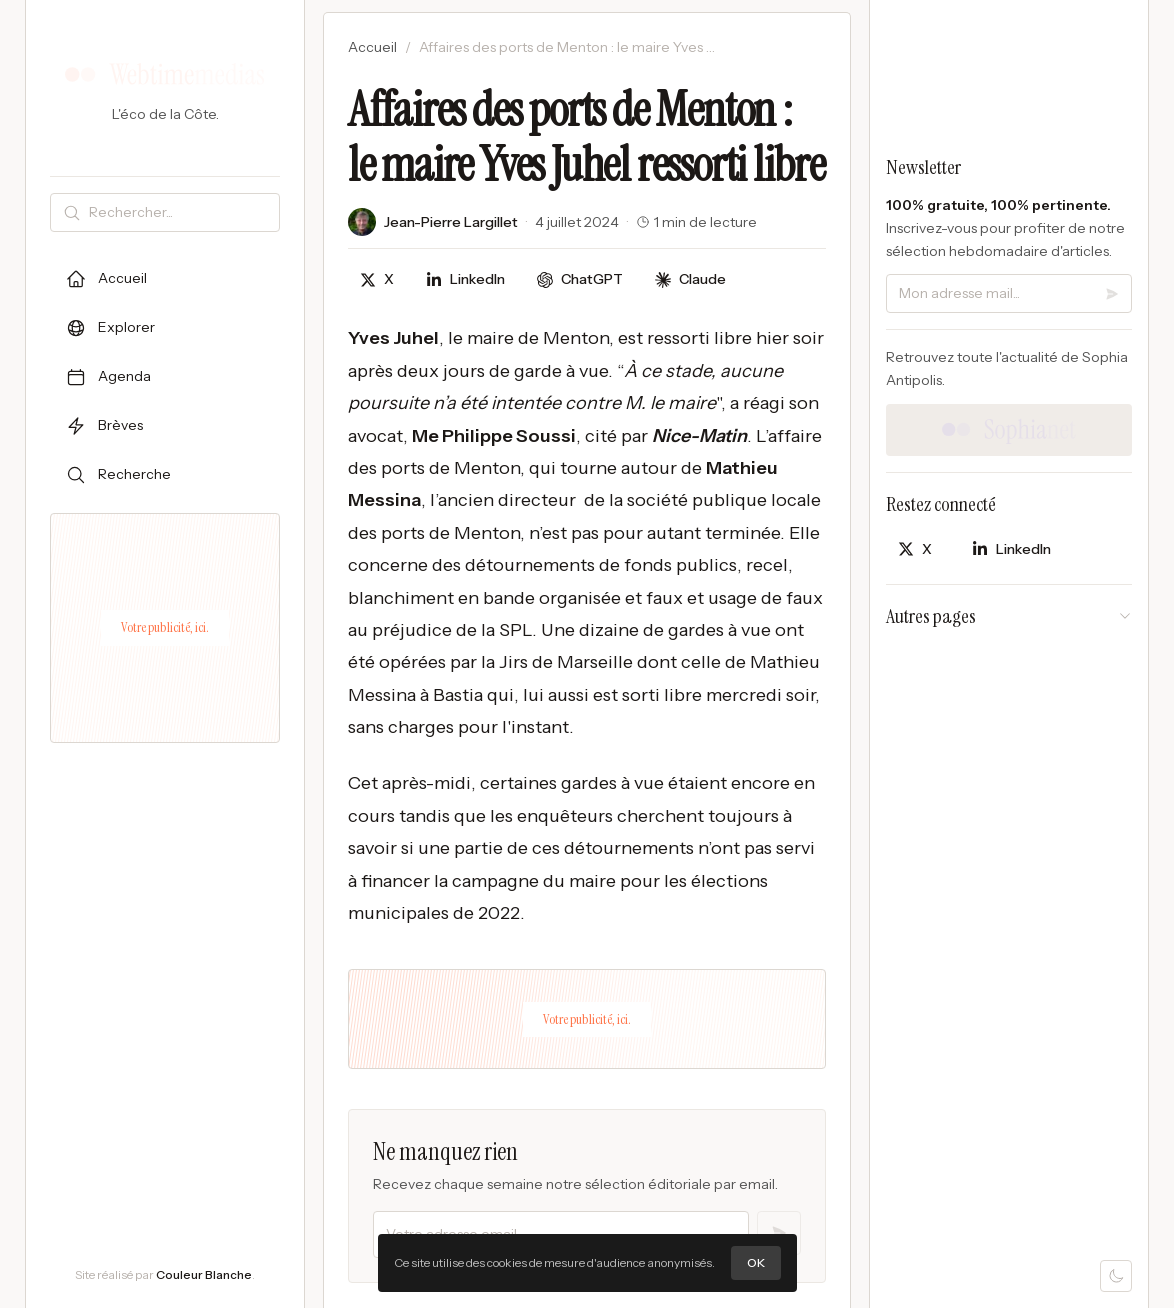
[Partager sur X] (377, 279)
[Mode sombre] (1116, 1276)
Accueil (372, 47)
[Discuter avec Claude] (690, 279)
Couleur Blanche (204, 1274)
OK (756, 1262)
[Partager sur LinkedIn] (465, 279)
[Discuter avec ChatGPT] (580, 279)
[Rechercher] (180, 212)
